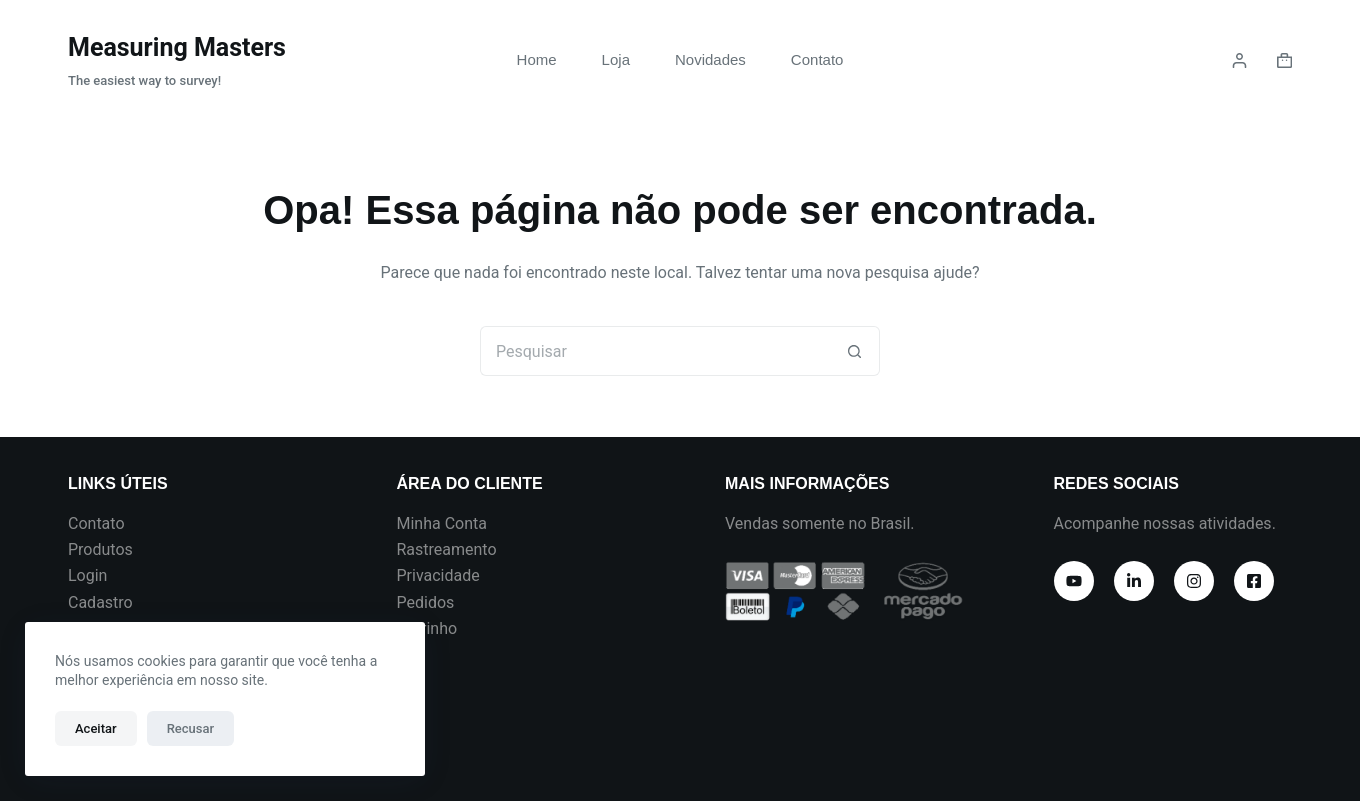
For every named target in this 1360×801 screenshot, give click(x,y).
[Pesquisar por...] (655, 351)
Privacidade (438, 575)
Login (87, 575)
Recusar (190, 728)
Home (537, 59)
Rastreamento (447, 549)
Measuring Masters (177, 47)
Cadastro (100, 602)
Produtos (100, 549)
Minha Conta (442, 523)
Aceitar (96, 728)
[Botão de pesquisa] (855, 351)
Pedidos (426, 602)
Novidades (710, 59)
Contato (817, 59)
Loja (616, 59)
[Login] (1239, 60)
